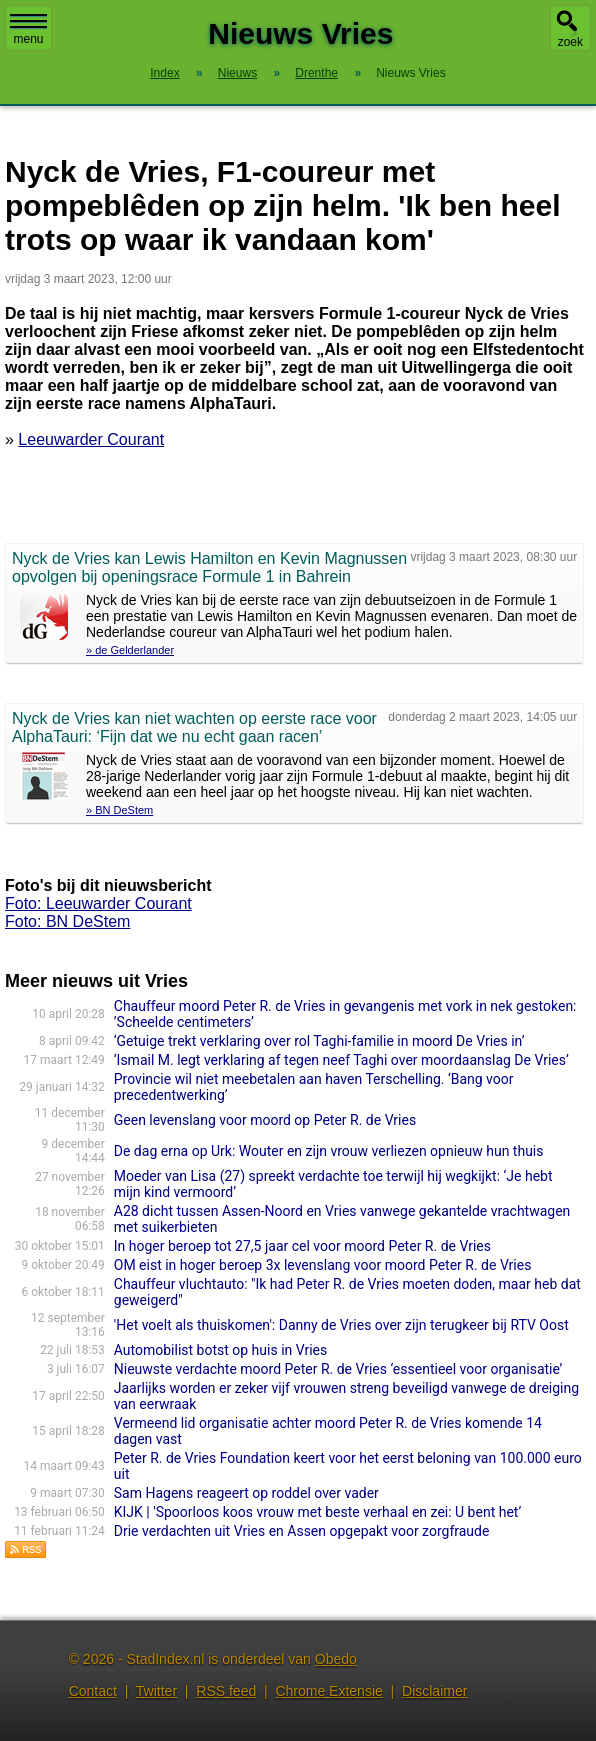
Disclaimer (434, 1691)
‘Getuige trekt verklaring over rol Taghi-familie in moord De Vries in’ (319, 1041)
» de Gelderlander (130, 650)
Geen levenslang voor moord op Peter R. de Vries (265, 1120)
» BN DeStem (119, 810)
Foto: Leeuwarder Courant (98, 903)
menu (28, 30)
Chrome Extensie (328, 1691)
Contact (93, 1691)
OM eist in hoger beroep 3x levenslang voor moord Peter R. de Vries (323, 1265)
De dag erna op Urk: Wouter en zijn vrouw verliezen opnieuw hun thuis (329, 1151)
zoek (570, 42)
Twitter (156, 1691)
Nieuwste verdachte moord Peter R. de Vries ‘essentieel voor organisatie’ (338, 1369)
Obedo (336, 1659)
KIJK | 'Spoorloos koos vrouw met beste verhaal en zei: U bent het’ (317, 1512)
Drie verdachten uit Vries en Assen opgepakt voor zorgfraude (302, 1531)
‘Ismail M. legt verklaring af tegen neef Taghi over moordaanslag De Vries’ (341, 1060)
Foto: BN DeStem (67, 921)
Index (164, 73)
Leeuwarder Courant (91, 439)
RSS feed (226, 1691)
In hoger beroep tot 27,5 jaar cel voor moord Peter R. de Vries (302, 1246)
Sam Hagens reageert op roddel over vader (246, 1493)
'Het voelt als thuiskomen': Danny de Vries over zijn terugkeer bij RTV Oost (341, 1325)
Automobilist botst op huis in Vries (221, 1350)
